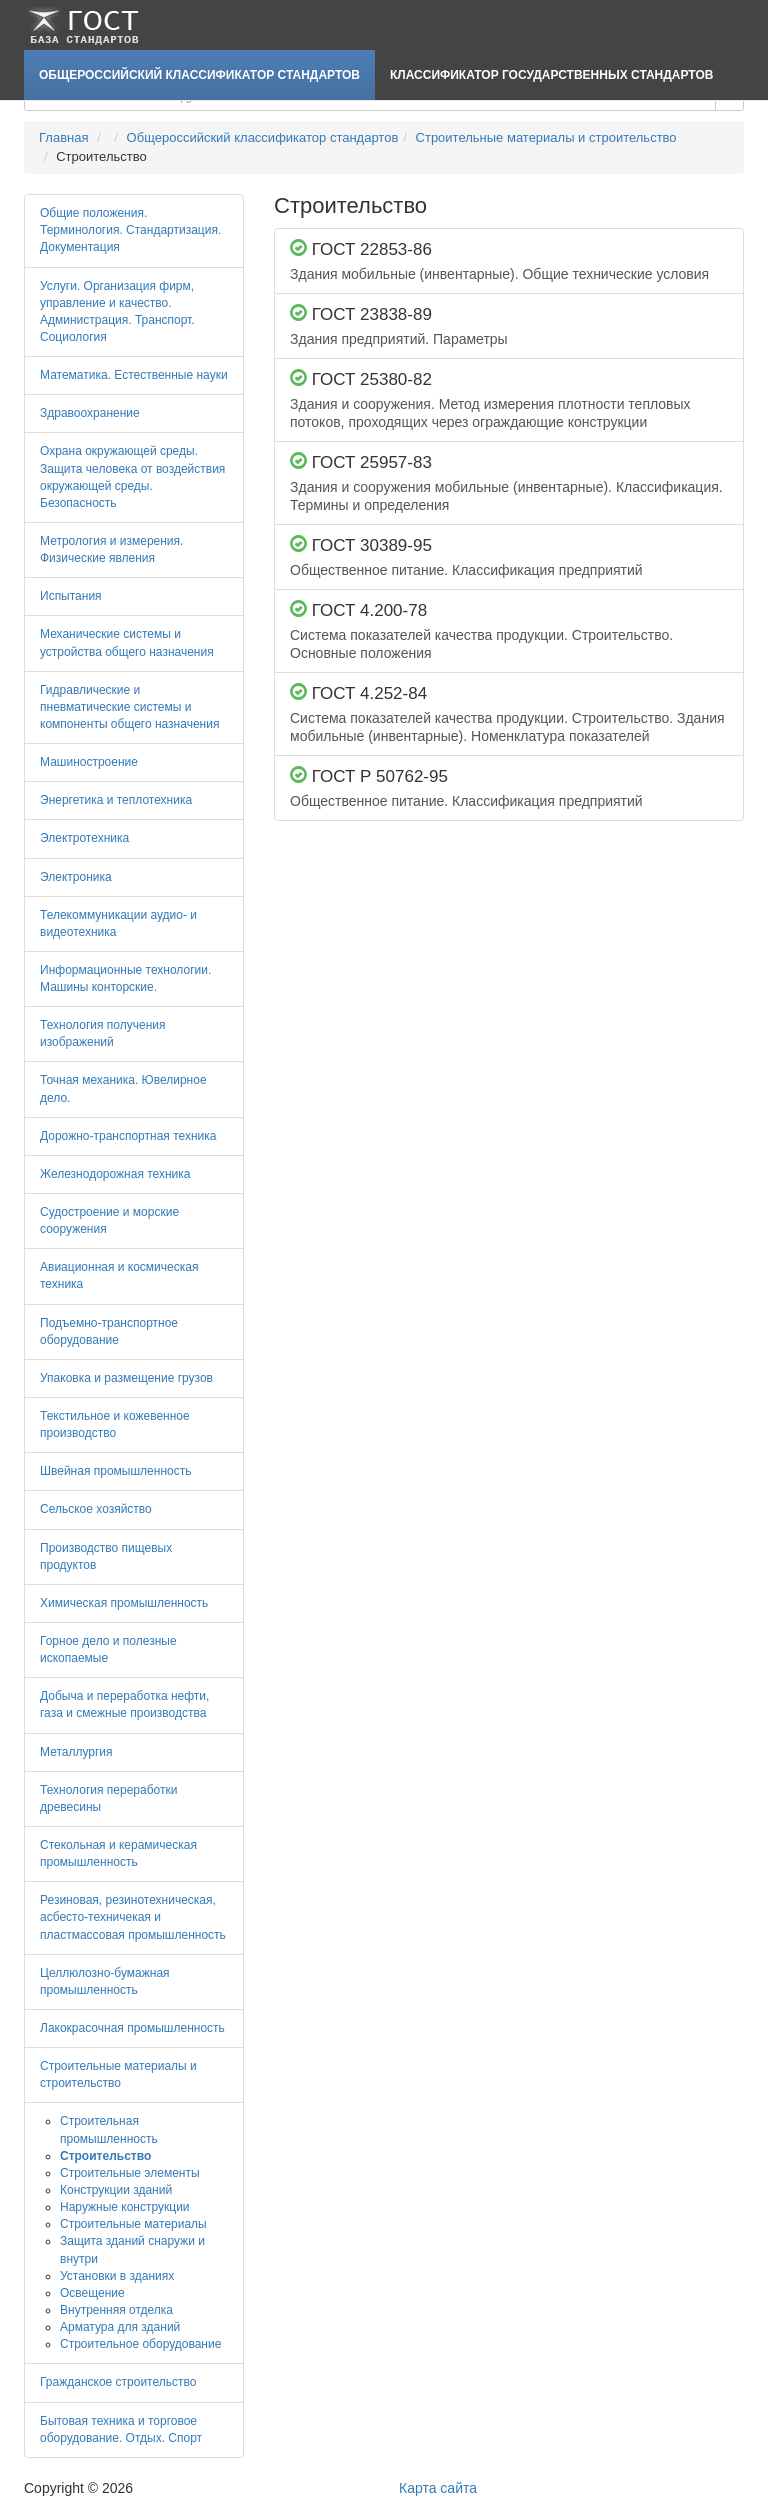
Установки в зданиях (117, 2276)
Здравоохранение (90, 413)
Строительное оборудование (140, 2344)
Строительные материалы (133, 2224)
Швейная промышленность (115, 1471)
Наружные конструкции (125, 2207)
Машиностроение (89, 762)
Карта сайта (438, 2488)
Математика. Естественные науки (134, 375)
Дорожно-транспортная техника (128, 1136)
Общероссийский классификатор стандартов (199, 75)
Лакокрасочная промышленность (132, 2028)
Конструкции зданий (116, 2190)
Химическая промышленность (124, 1603)
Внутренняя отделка (116, 2310)
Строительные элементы (130, 2173)
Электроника (76, 877)
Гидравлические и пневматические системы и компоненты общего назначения (129, 707)
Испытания (71, 596)
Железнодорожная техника (115, 1174)
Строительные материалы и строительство (546, 137)
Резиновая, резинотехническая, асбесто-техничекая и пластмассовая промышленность (133, 1917)
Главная (63, 137)
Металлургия (76, 1752)
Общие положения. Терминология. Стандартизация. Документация (130, 230)
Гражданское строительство (118, 2382)
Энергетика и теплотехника (116, 800)
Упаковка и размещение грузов (126, 1378)
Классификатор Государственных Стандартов (551, 75)
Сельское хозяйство (96, 1509)
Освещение (92, 2293)
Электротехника (84, 838)
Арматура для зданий (120, 2327)
